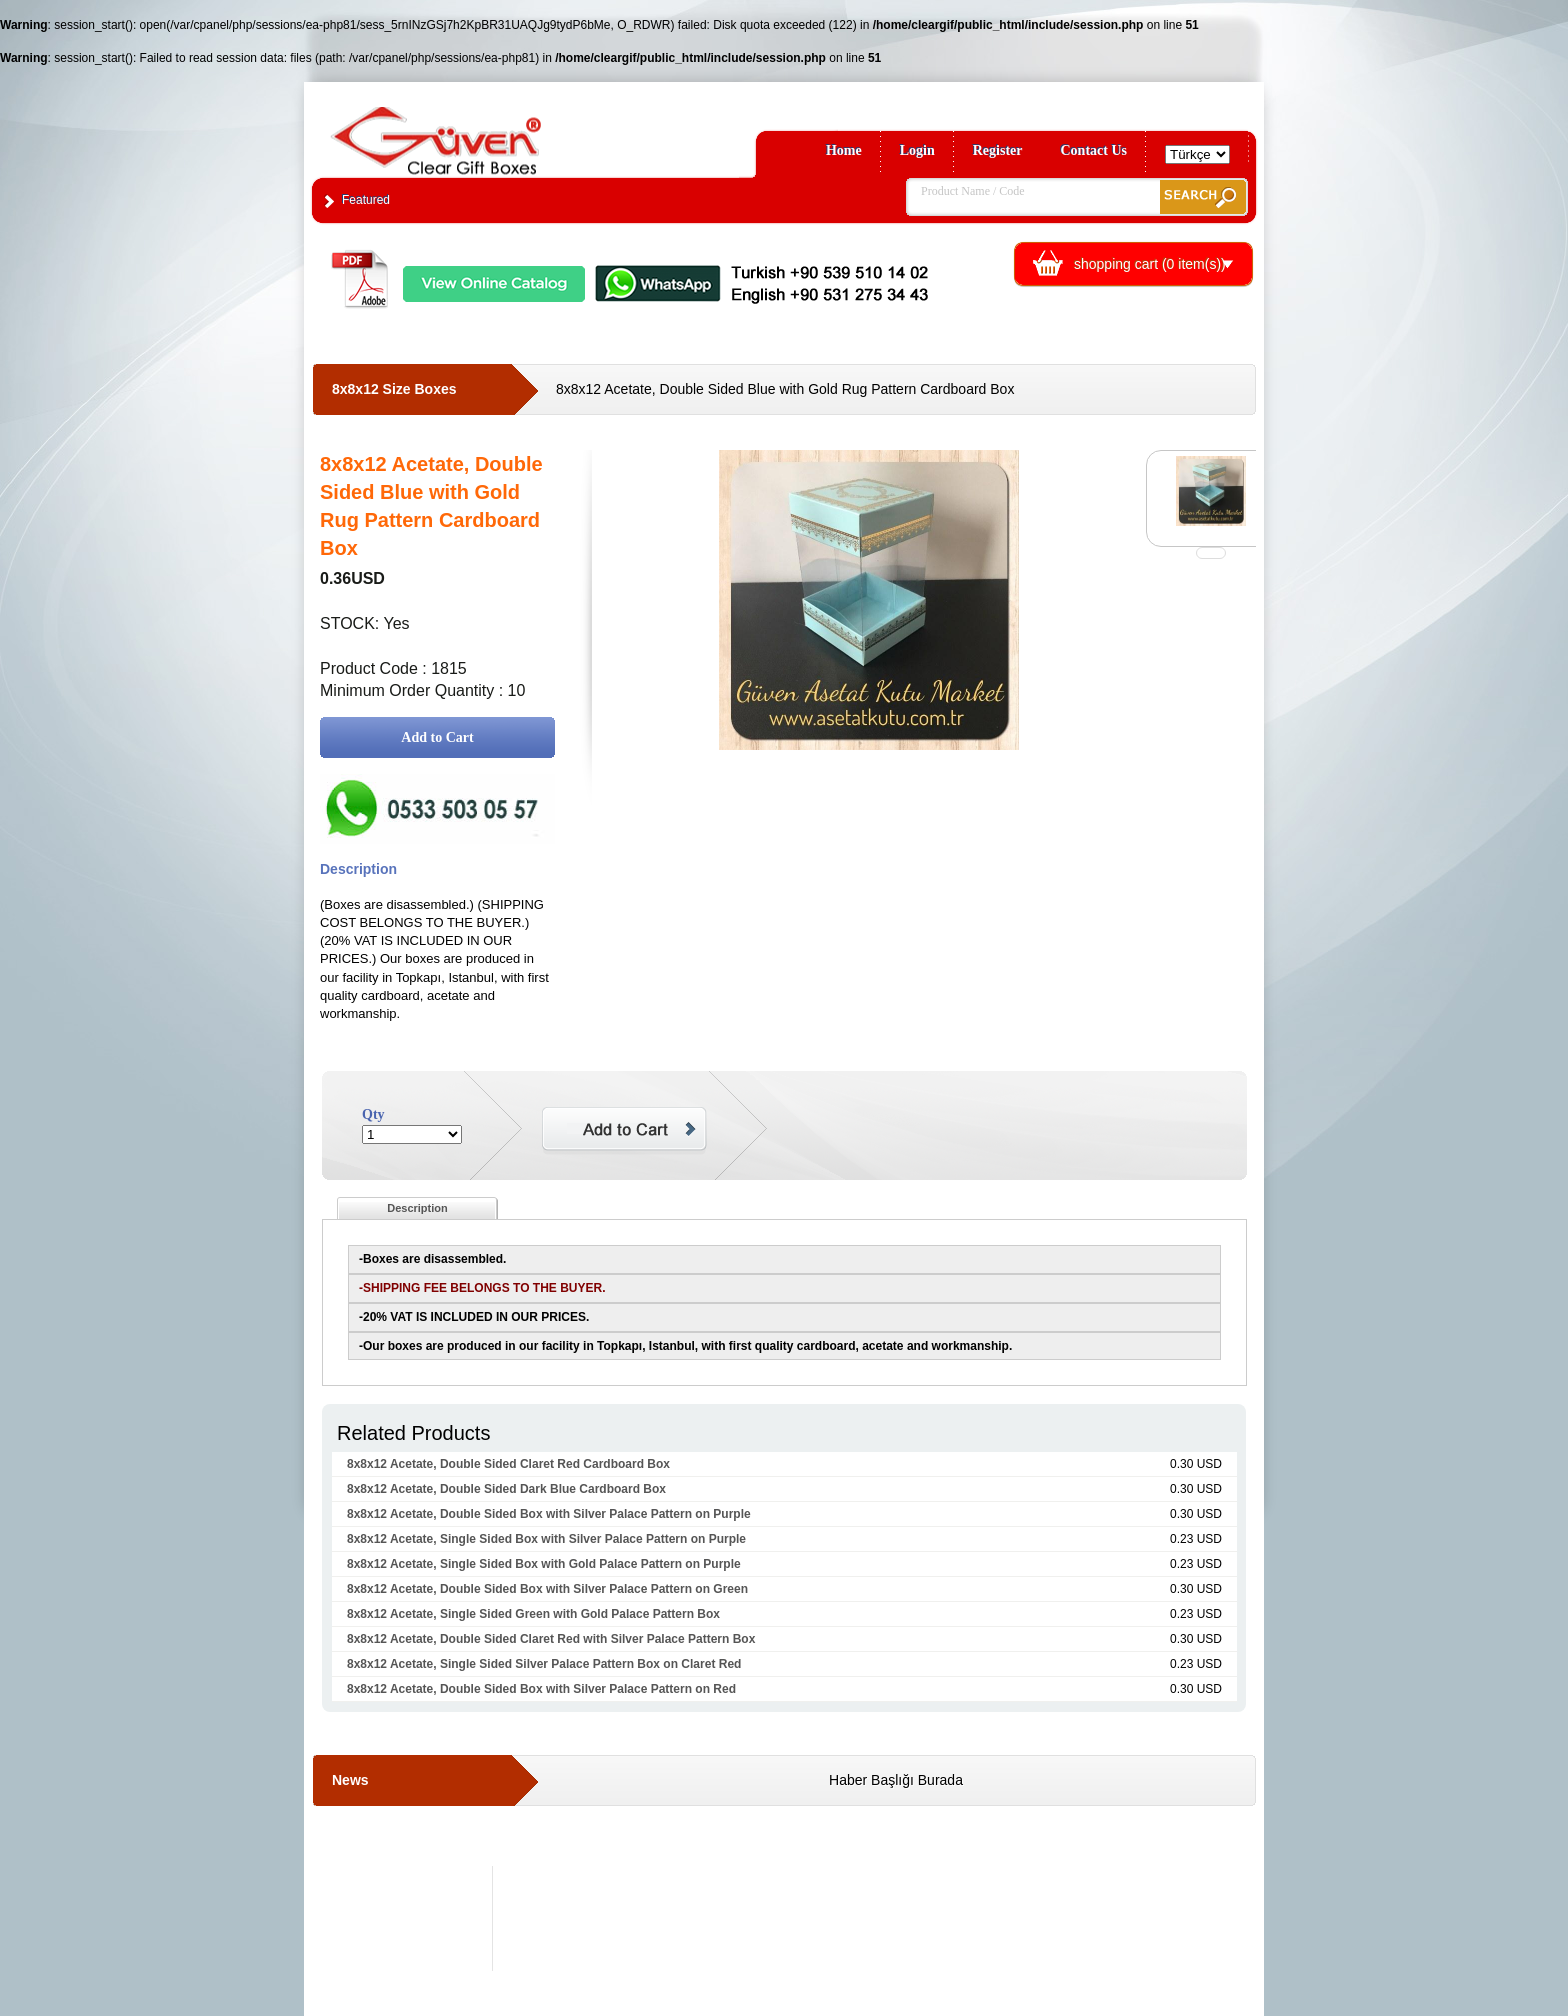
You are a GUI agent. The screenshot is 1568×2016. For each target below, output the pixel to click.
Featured (366, 200)
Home (844, 150)
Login (917, 150)
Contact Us (1094, 150)
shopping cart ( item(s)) (1150, 264)
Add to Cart (437, 737)
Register (998, 150)
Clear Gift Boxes (479, 131)
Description (417, 1208)
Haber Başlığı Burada (896, 1780)
